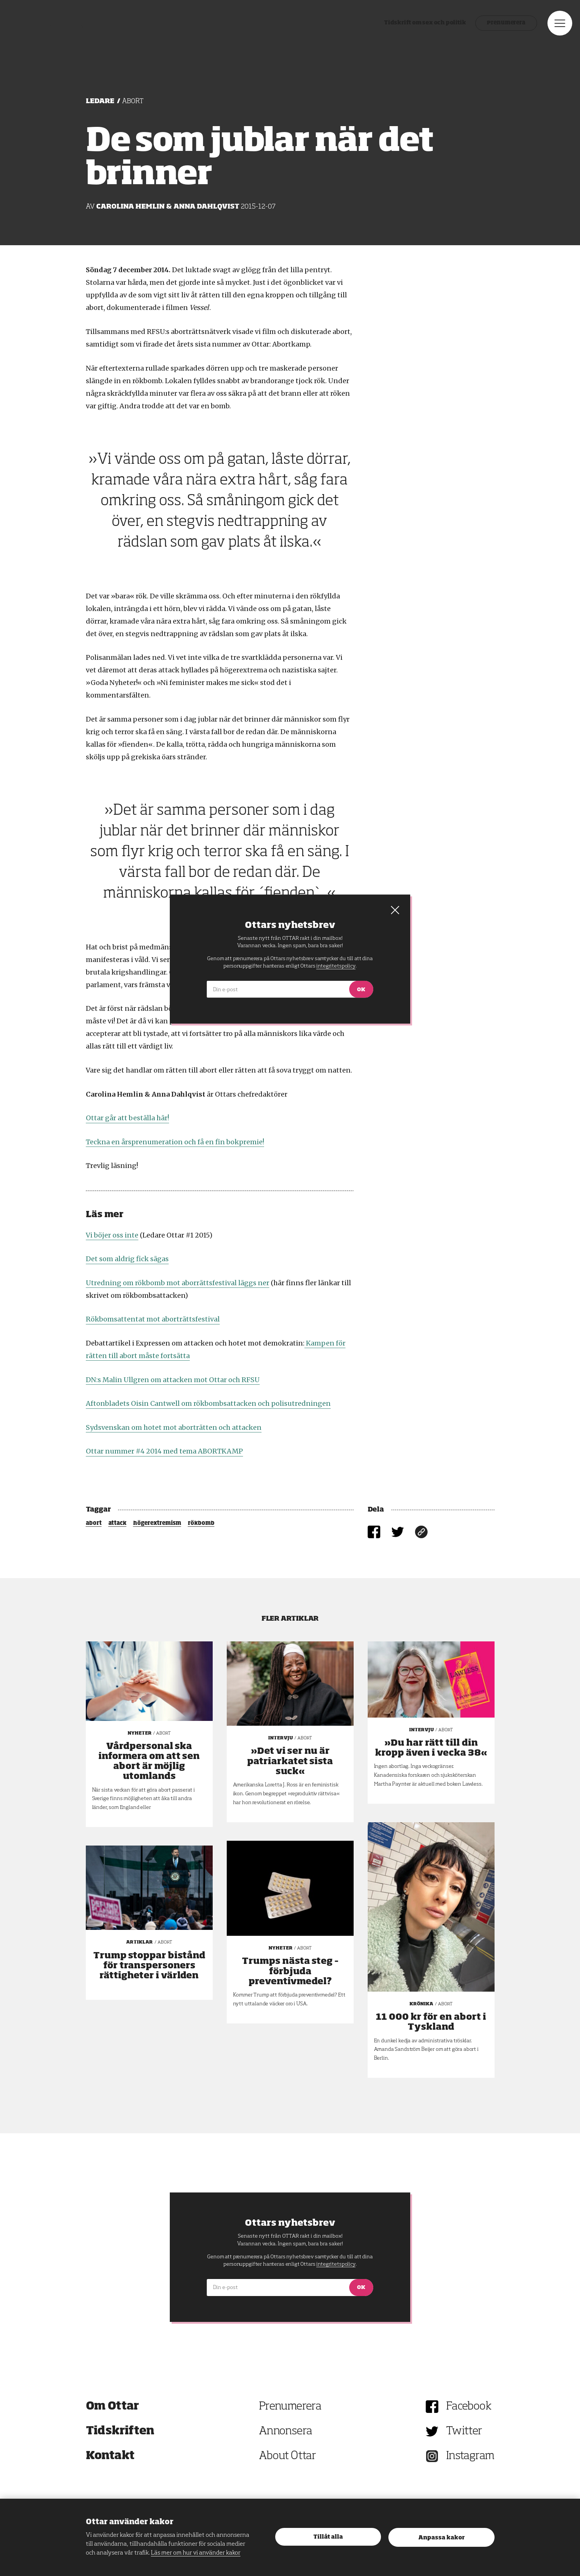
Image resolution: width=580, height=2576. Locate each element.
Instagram (470, 2456)
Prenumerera (491, 35)
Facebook (468, 2406)
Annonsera (285, 2431)
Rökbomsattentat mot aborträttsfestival (153, 1319)
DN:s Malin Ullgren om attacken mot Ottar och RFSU (173, 1379)
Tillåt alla (328, 2537)
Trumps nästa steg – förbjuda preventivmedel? (290, 1971)
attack (117, 1523)
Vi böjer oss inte (112, 1235)
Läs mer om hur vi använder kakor (195, 2553)
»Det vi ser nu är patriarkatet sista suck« (290, 1761)
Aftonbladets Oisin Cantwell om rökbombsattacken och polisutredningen (208, 1403)
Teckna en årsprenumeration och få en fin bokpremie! (175, 1142)
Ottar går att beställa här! (127, 1118)
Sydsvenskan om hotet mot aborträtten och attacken (174, 1427)
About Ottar (287, 2456)
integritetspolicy (335, 2264)
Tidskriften (120, 2431)
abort (94, 1523)
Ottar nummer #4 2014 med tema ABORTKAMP (164, 1451)
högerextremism (157, 1523)
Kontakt (110, 2456)
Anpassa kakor (441, 2537)
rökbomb (201, 1523)
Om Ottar (112, 2406)
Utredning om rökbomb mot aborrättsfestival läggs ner (177, 1283)
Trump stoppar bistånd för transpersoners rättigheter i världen (149, 1965)
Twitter (464, 2431)
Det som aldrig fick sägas (127, 1259)
